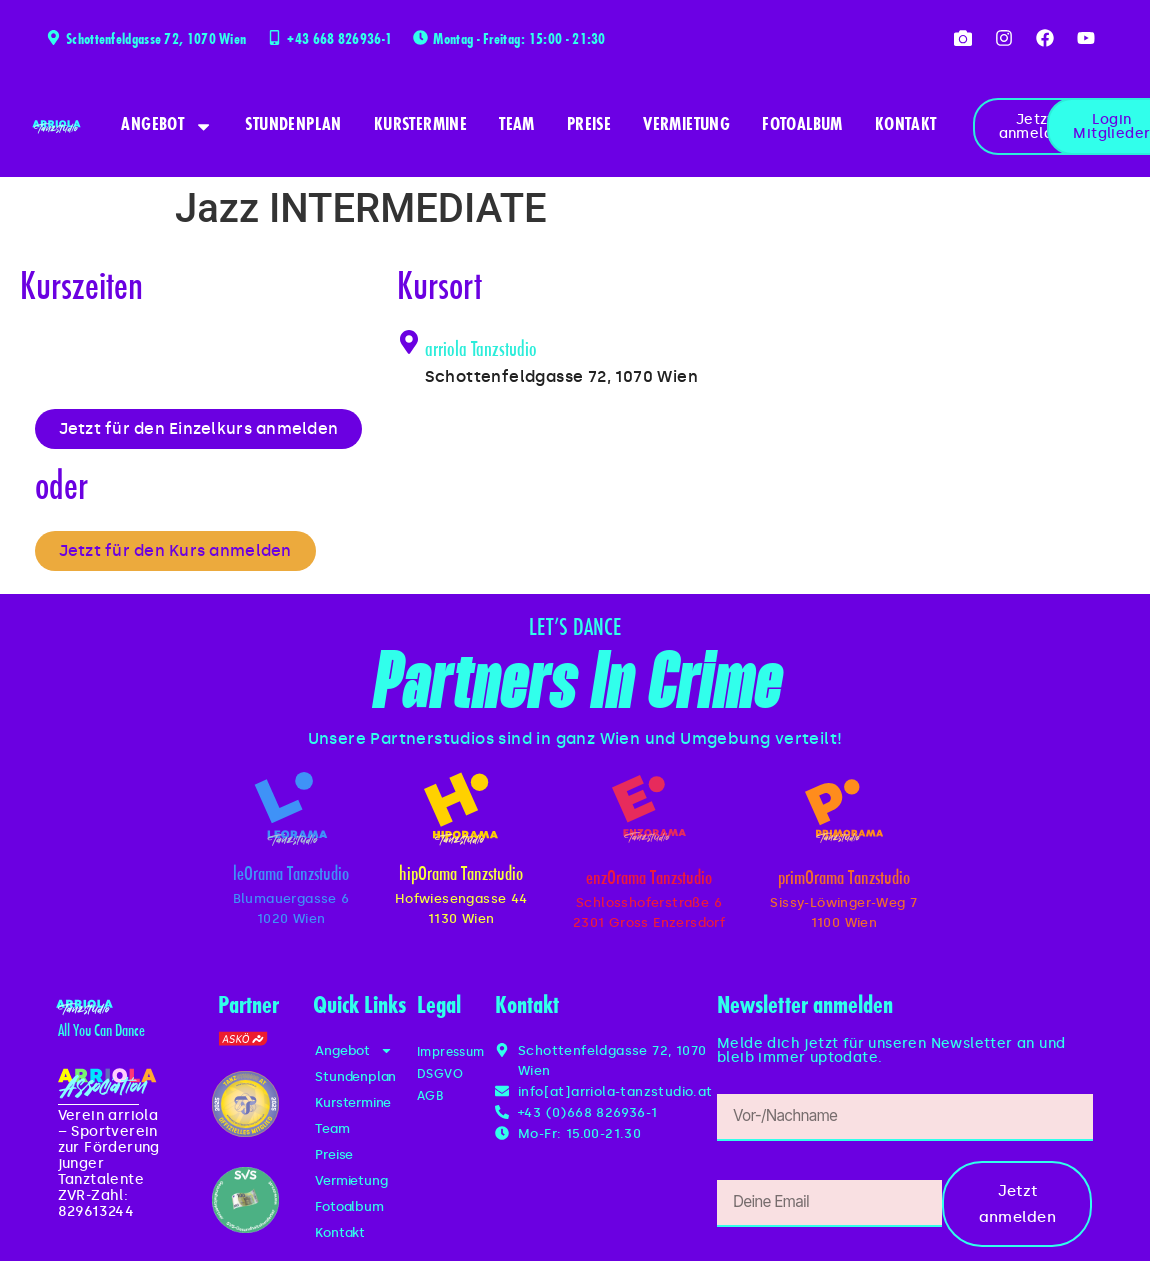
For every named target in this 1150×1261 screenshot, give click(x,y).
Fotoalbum (802, 126)
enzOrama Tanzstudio (649, 884)
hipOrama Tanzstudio (461, 880)
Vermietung (686, 126)
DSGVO (442, 1078)
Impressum (455, 1056)
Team (517, 126)
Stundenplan (293, 126)
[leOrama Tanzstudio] (291, 811)
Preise (589, 126)
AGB (431, 1100)
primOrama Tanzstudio (844, 884)
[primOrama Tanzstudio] (843, 813)
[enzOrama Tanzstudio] (649, 811)
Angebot (167, 126)
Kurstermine (420, 126)
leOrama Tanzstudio (291, 880)
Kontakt (906, 126)
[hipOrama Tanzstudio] (461, 811)
